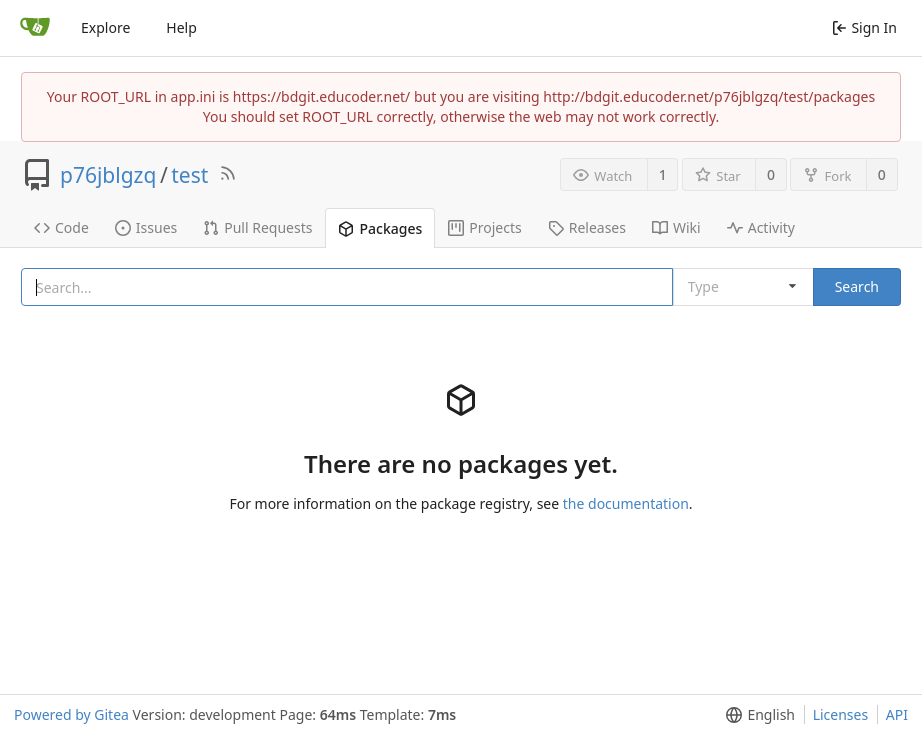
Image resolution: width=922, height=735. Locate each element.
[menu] (756, 715)
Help (181, 27)
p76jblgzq (108, 175)
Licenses (841, 714)
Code (61, 227)
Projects (484, 227)
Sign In (864, 27)
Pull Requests (257, 227)
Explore (105, 27)
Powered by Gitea (71, 714)
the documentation (626, 503)
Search (857, 286)
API (897, 714)
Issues (146, 227)
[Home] (35, 28)
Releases (587, 227)
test (189, 175)
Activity (761, 227)
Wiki (676, 227)
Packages (380, 228)
